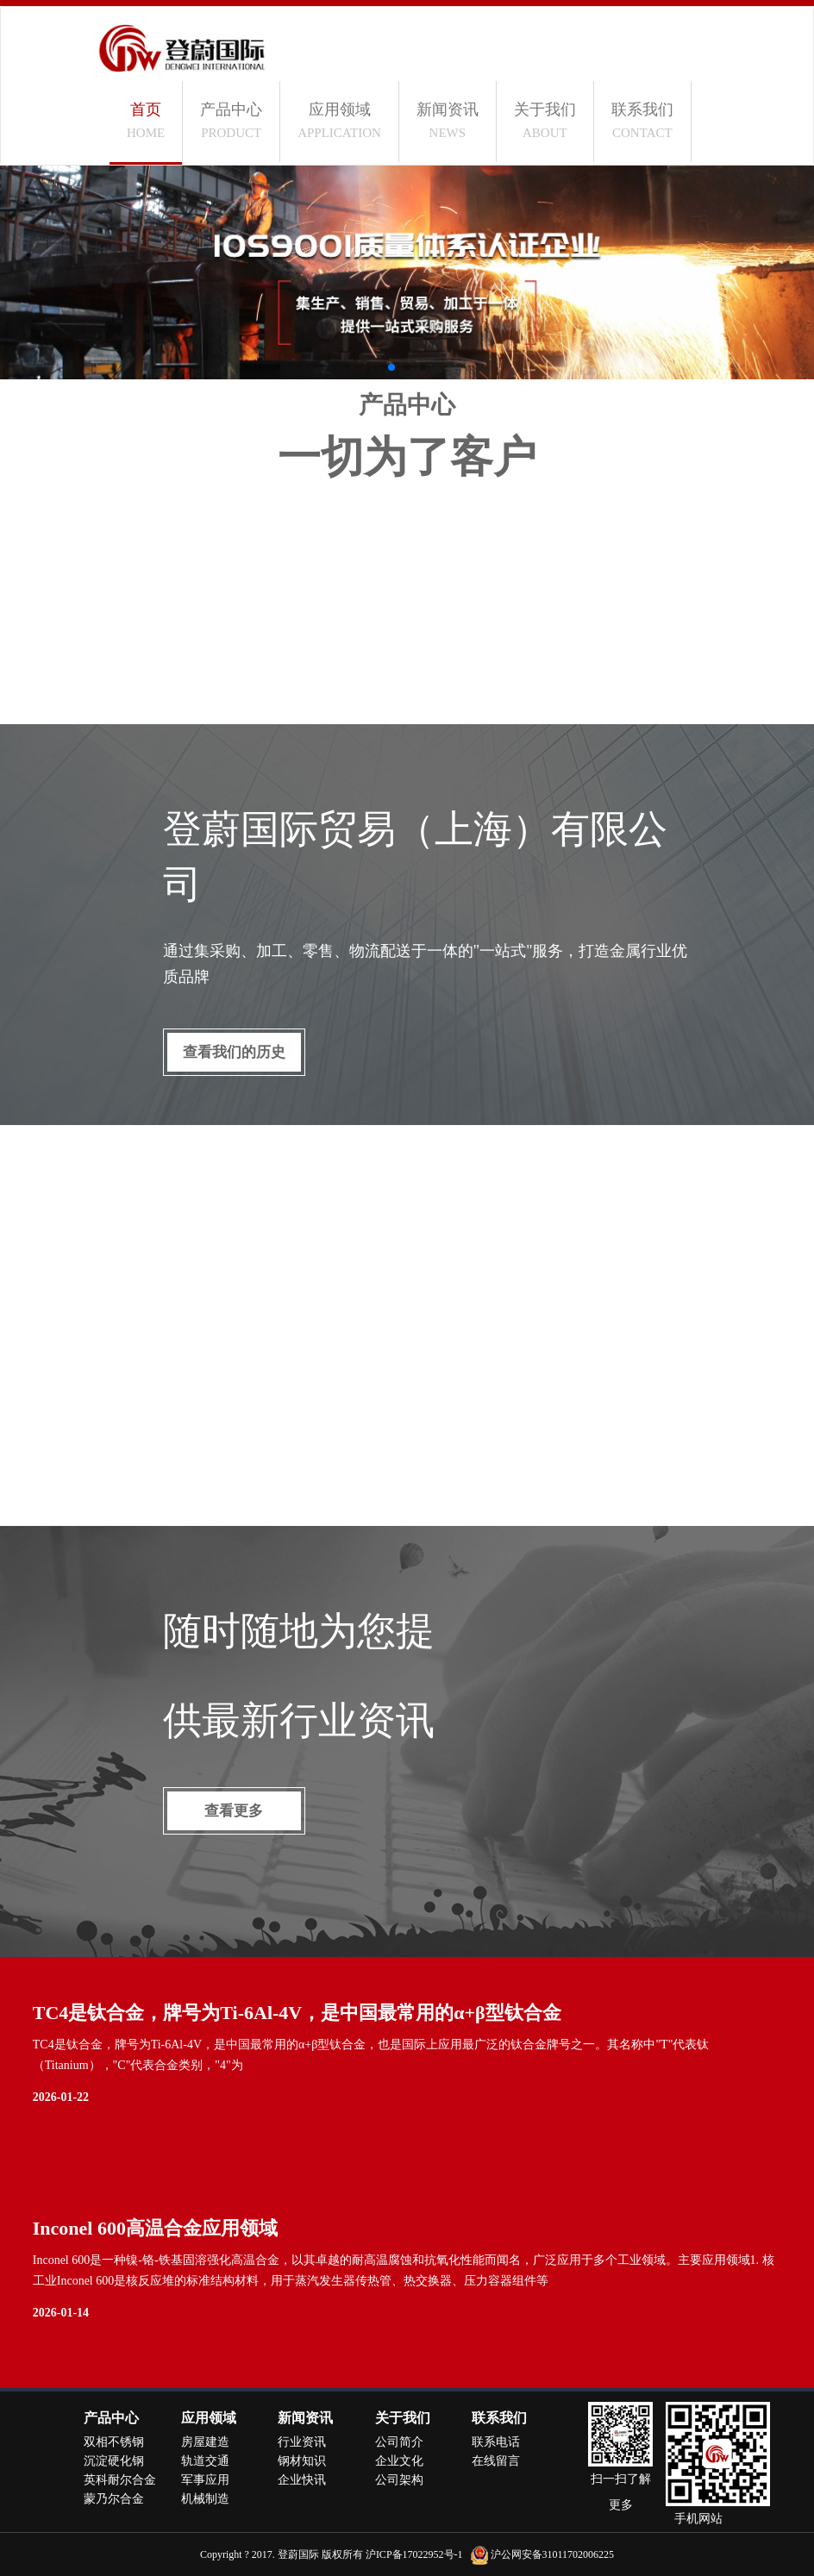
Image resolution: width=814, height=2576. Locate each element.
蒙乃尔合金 (114, 2498)
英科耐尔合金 (120, 2479)
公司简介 (399, 2441)
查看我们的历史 (234, 1052)
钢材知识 (302, 2460)
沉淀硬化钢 (114, 2460)
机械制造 (205, 2498)
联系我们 (642, 120)
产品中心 (231, 120)
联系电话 (496, 2441)
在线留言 (496, 2460)
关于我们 (545, 120)
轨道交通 (205, 2460)
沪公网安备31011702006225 (553, 2554)
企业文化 (399, 2460)
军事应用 (205, 2479)
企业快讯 (302, 2479)
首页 (146, 120)
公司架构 (399, 2479)
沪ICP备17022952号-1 (414, 2554)
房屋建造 (205, 2441)
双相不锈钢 (114, 2441)
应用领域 (339, 120)
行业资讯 (302, 2441)
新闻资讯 (447, 120)
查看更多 (233, 1811)
